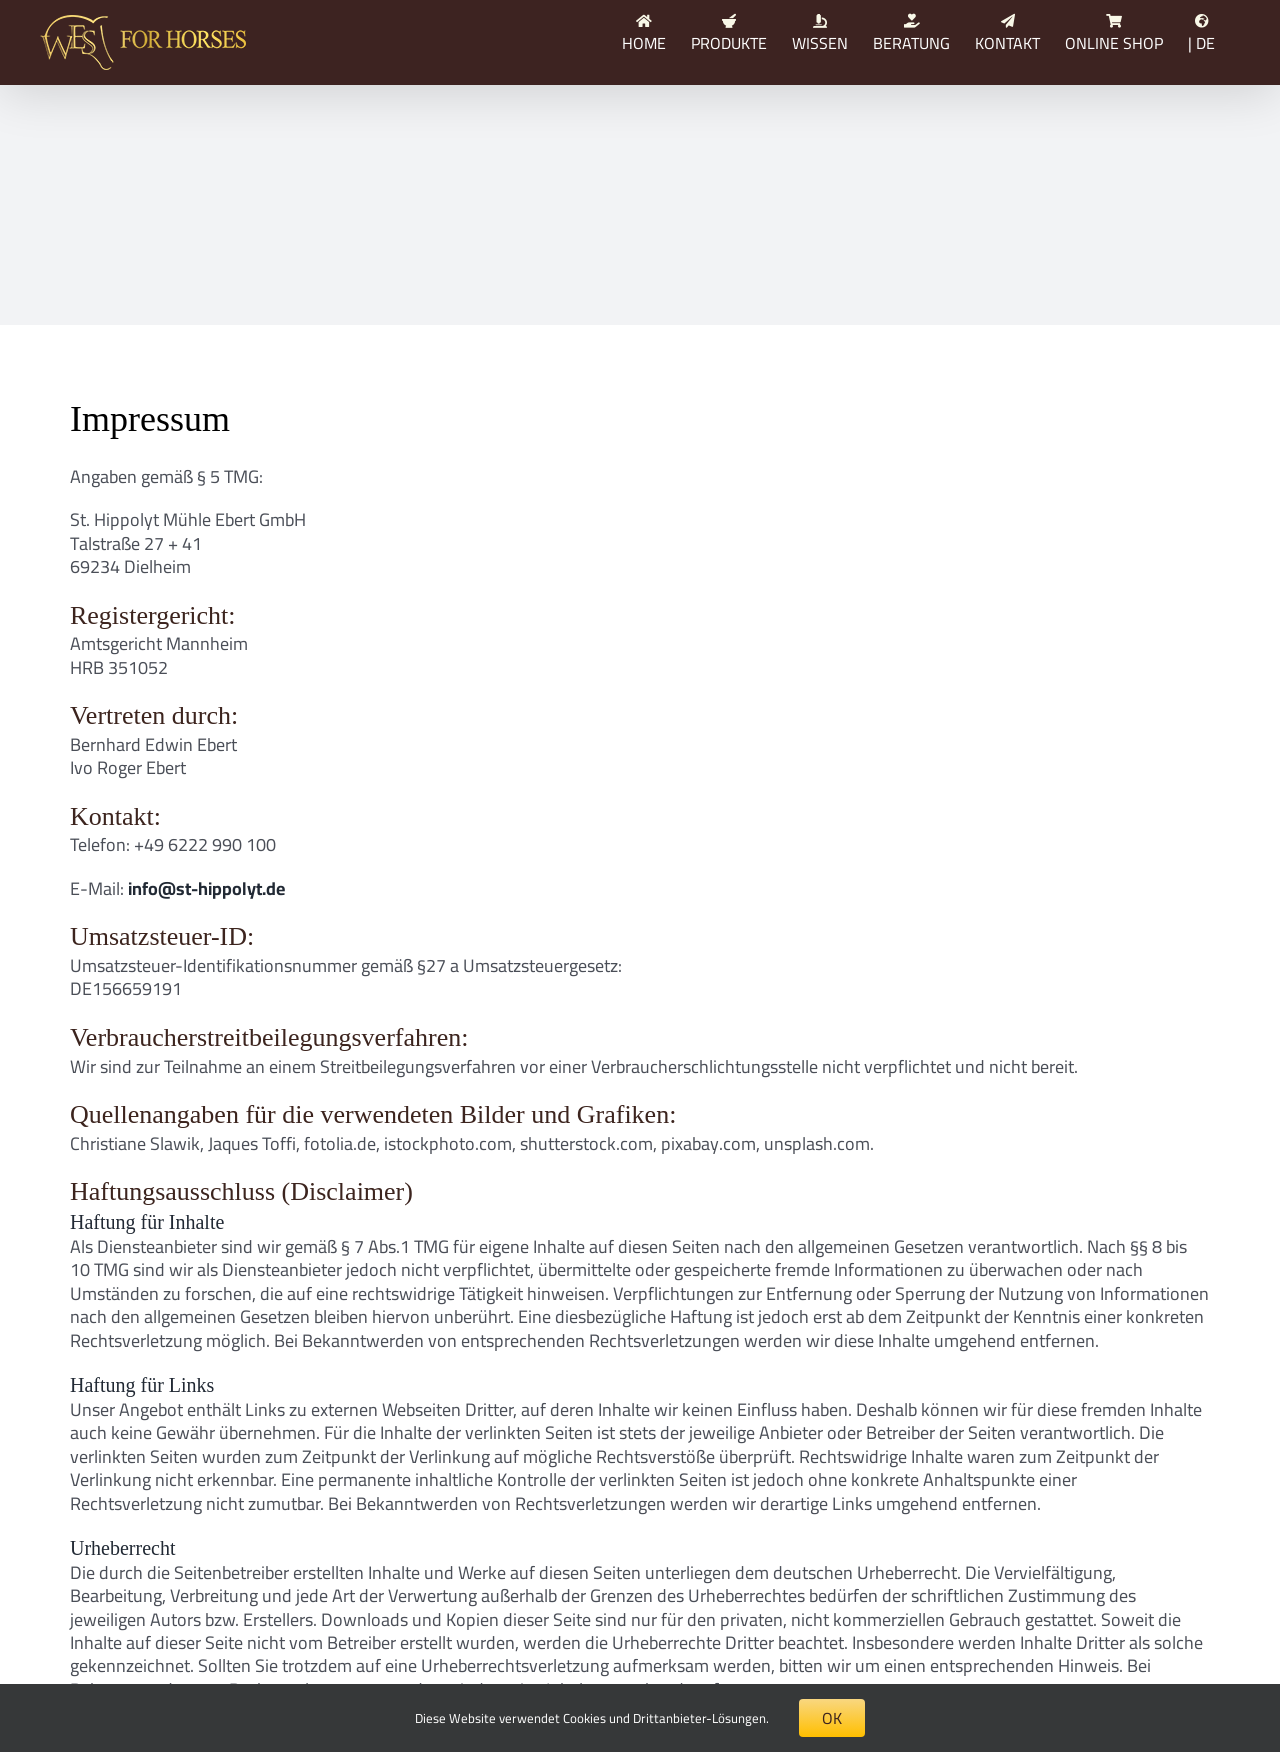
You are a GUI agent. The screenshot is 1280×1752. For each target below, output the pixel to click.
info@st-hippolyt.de (206, 888)
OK (832, 1718)
